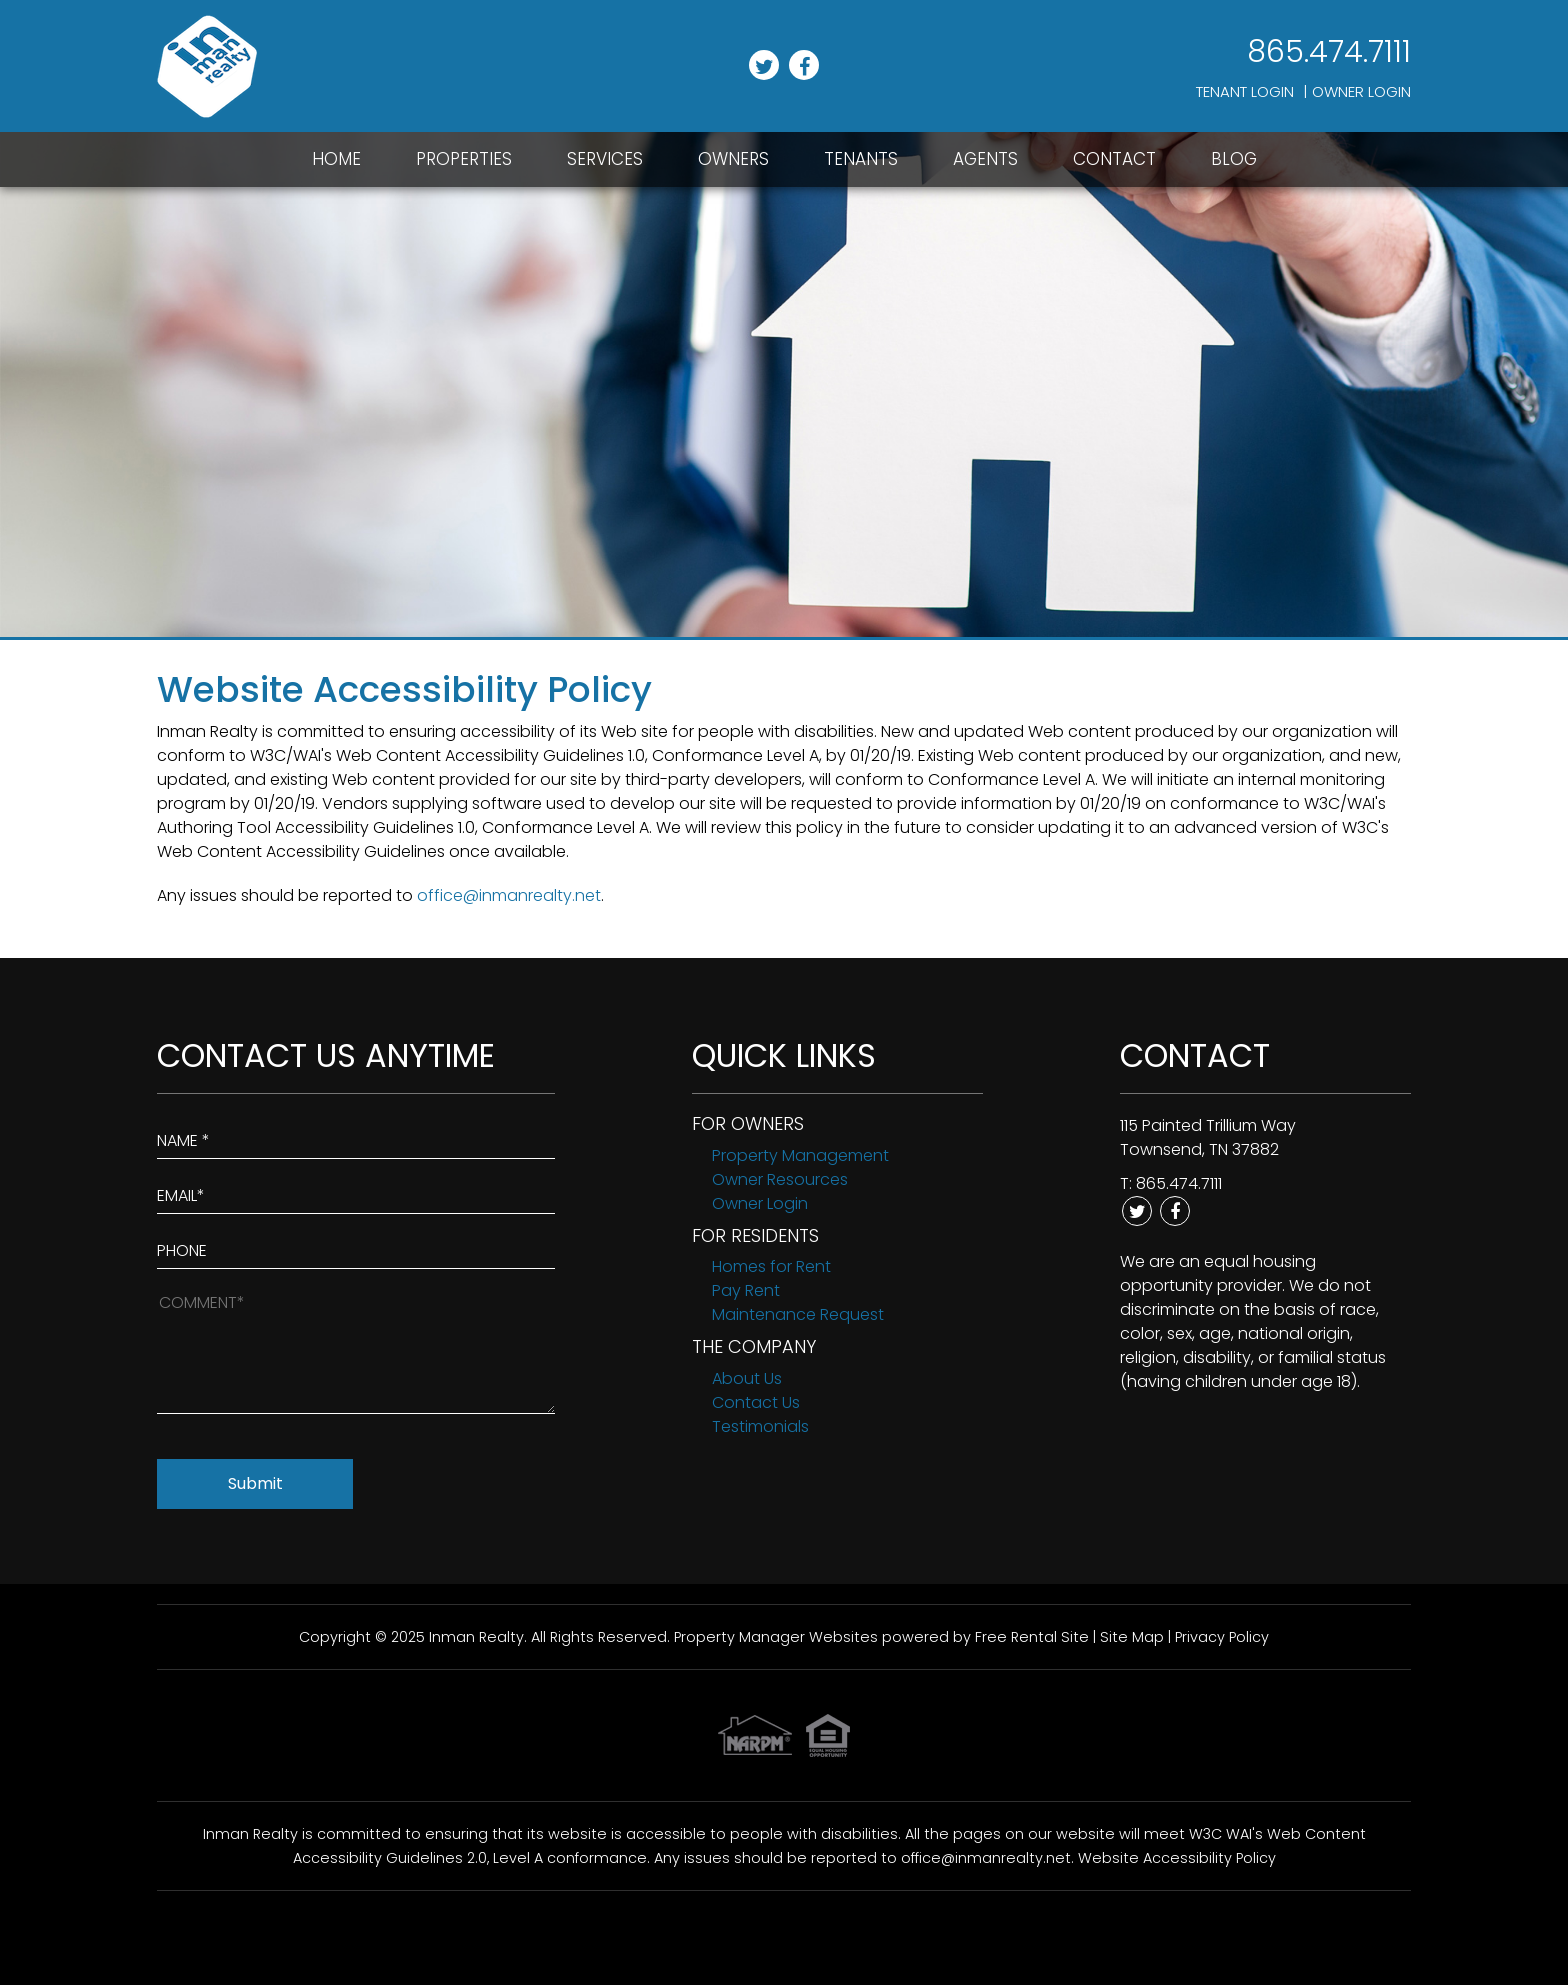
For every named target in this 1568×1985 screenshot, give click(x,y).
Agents (985, 159)
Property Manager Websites (776, 1637)
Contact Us (756, 1402)
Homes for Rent (771, 1266)
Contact (1114, 159)
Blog (1234, 159)
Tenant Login (1245, 91)
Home (336, 159)
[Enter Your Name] (356, 1136)
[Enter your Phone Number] (356, 1246)
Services (605, 159)
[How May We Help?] (356, 1351)
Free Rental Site (1032, 1637)
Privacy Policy (1222, 1637)
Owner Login (1361, 91)
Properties (464, 159)
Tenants (861, 159)
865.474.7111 (1329, 52)
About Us (747, 1378)
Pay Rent (746, 1290)
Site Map (1132, 1637)
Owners (733, 159)
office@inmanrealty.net (509, 895)
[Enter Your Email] (356, 1191)
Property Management (800, 1155)
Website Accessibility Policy (1177, 1858)
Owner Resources (780, 1179)
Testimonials (760, 1426)
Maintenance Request (798, 1314)
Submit (255, 1483)
